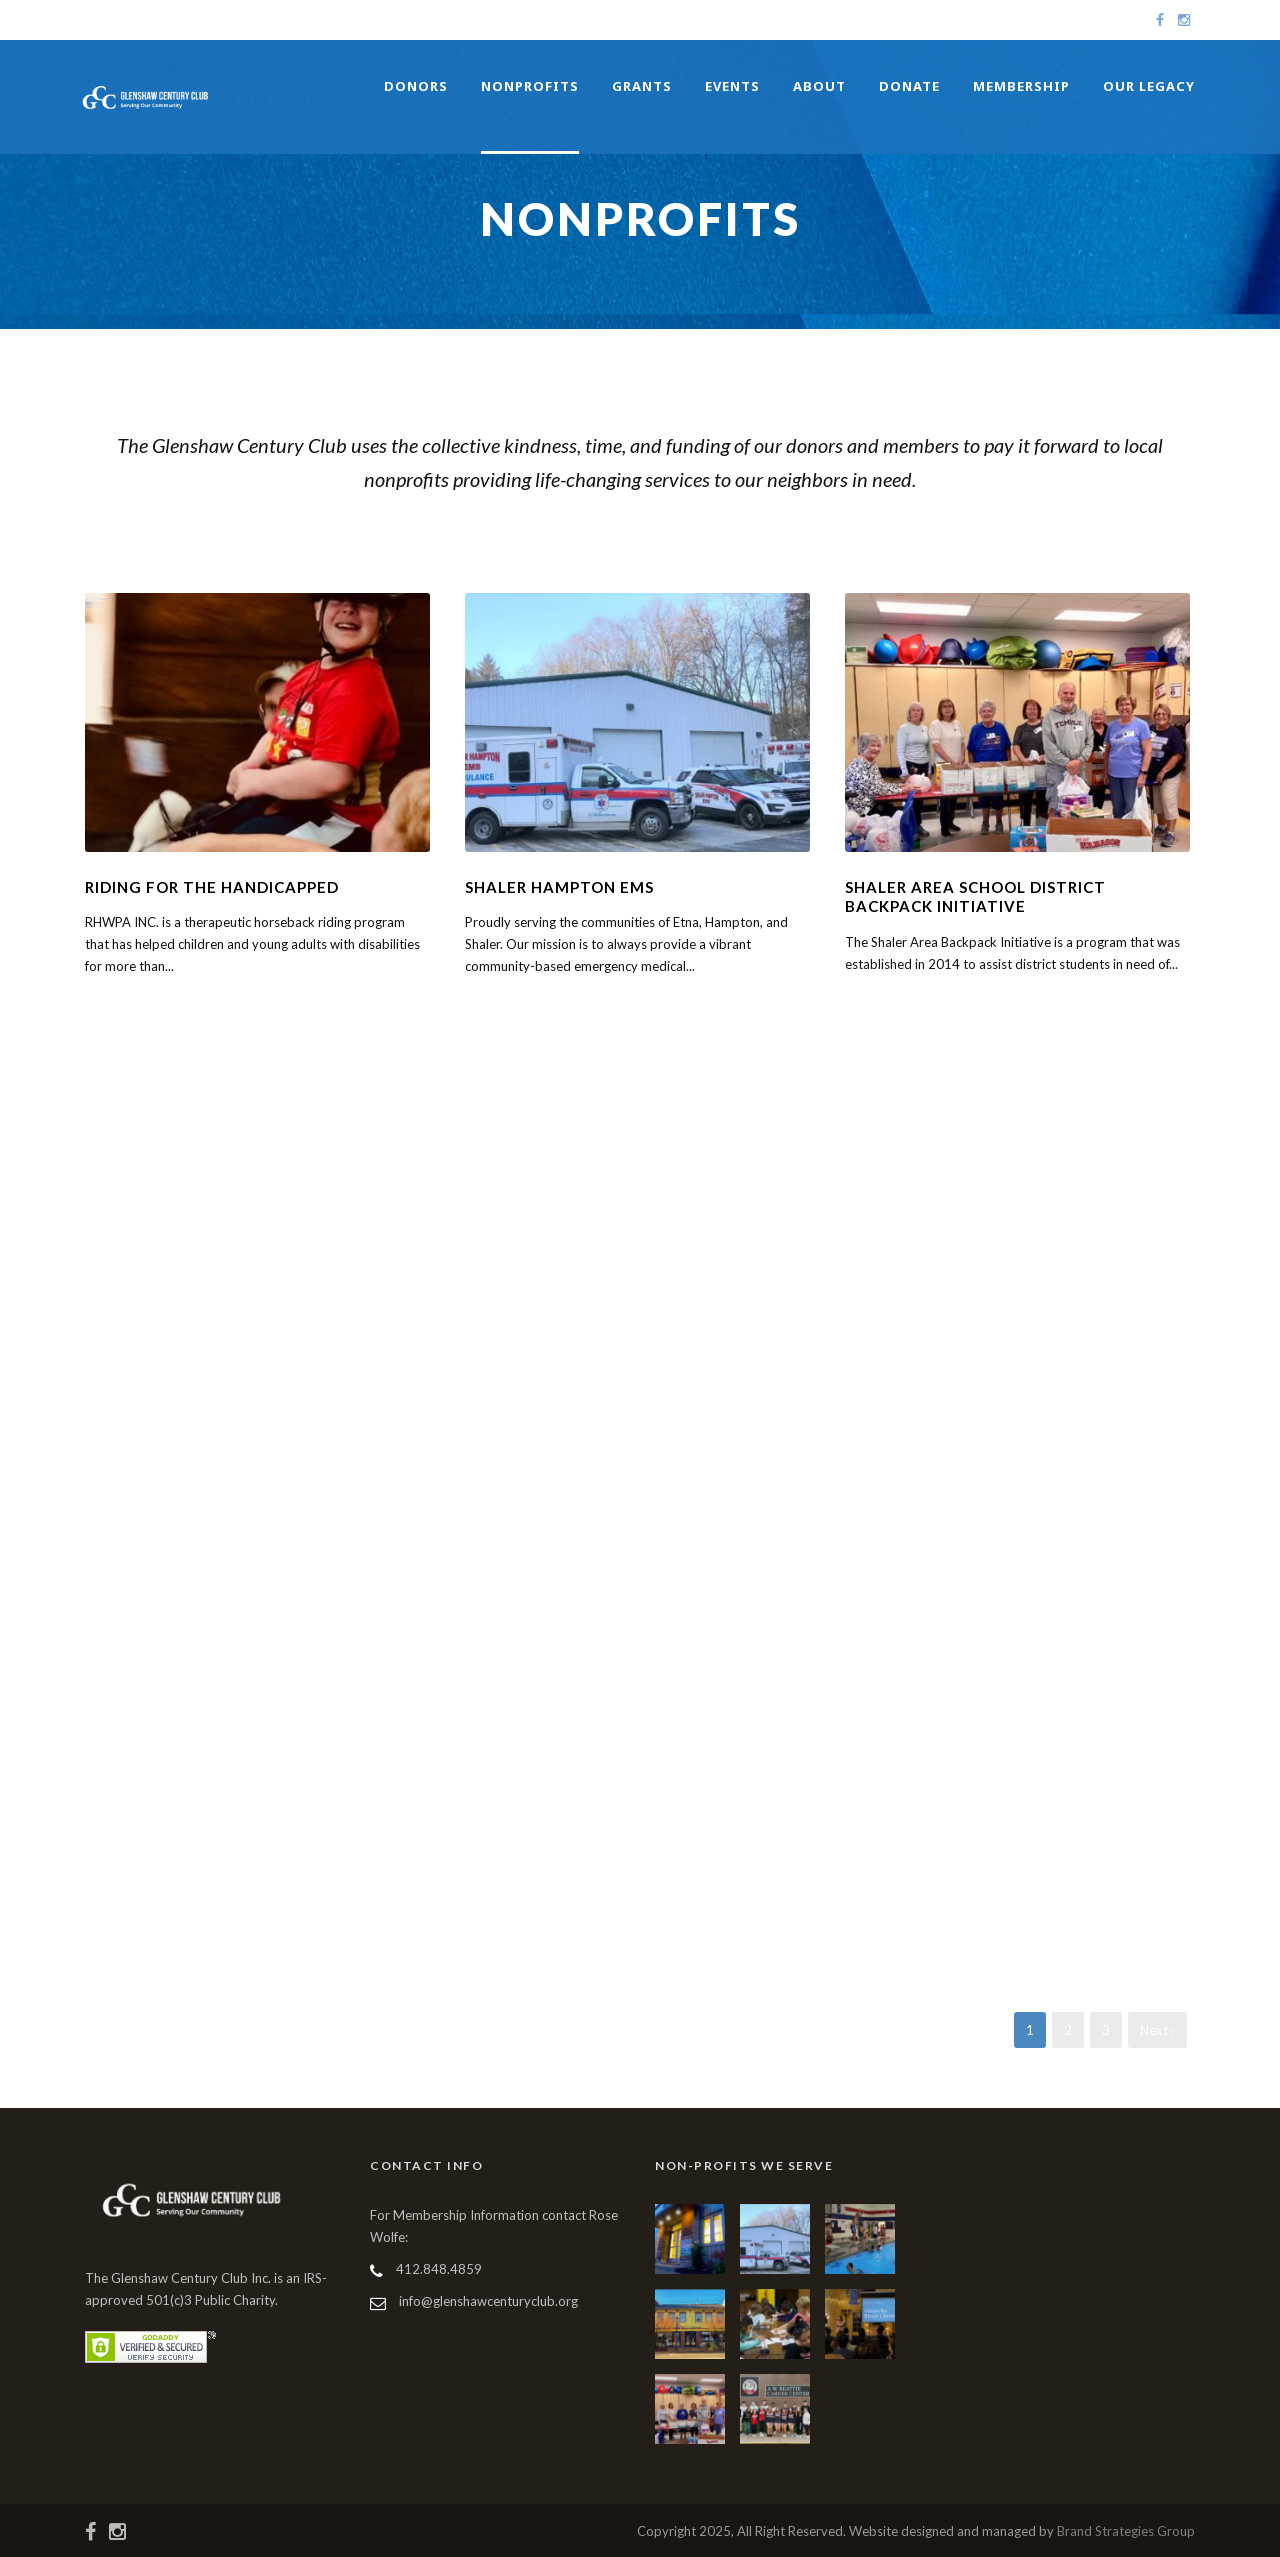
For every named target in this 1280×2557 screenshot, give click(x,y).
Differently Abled (584, 527)
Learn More (126, 1006)
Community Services (385, 527)
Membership (1021, 86)
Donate (909, 86)
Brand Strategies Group (1126, 2531)
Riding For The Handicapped (212, 887)
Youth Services (953, 527)
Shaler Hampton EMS (559, 887)
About (819, 86)
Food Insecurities (774, 527)
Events (732, 86)
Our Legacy (1149, 86)
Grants (642, 86)
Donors (416, 86)
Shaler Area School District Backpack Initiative (975, 897)
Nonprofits (530, 86)
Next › (1157, 2030)
